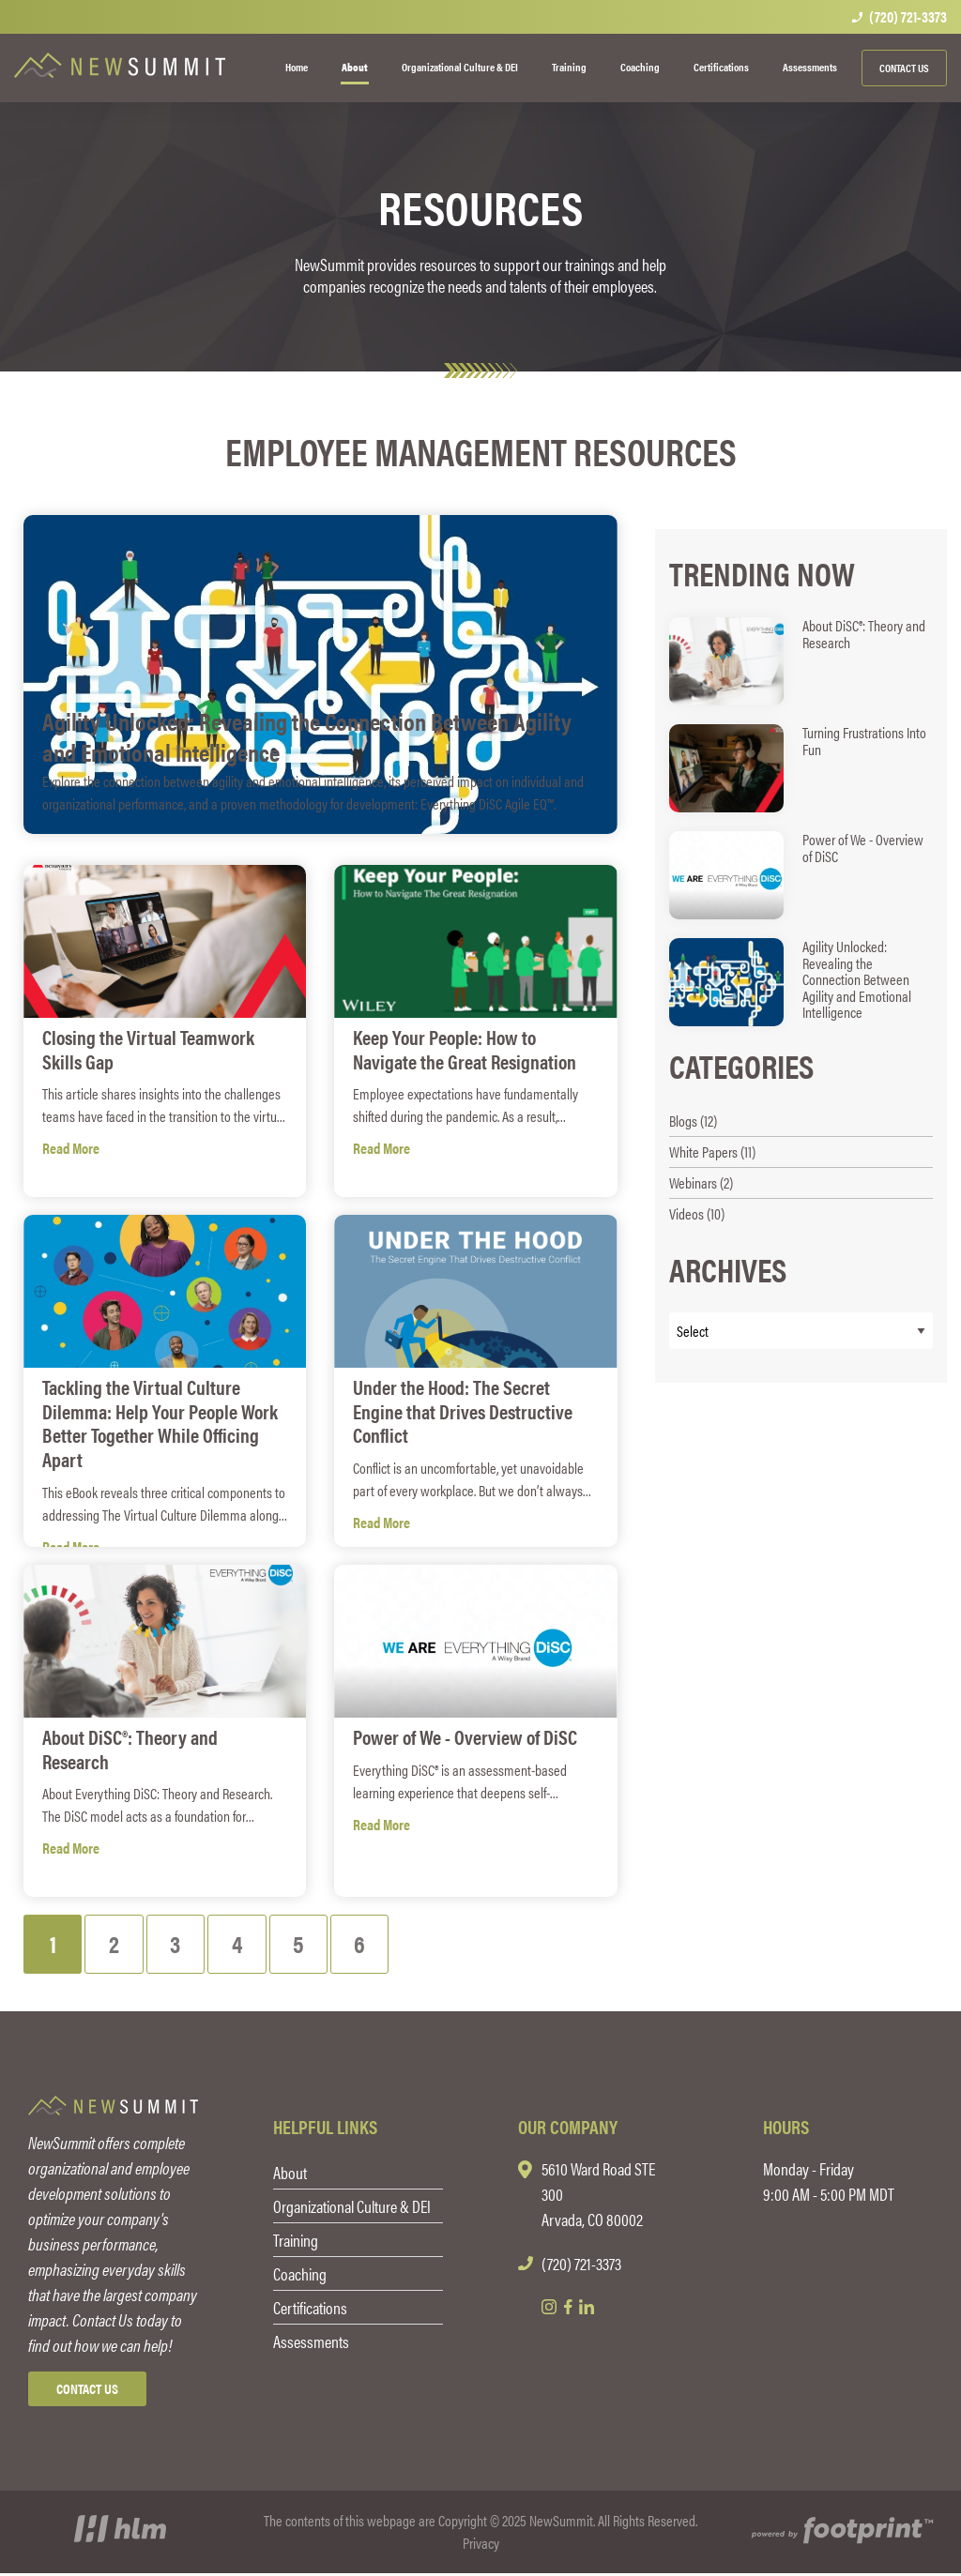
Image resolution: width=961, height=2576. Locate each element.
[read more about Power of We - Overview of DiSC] (801, 875)
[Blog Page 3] (181, 1945)
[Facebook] (568, 2309)
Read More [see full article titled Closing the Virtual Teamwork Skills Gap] (70, 1147)
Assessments (311, 2344)
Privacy (481, 2545)
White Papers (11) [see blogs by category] (712, 1151)
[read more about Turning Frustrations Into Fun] (801, 768)
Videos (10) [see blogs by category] (697, 1213)
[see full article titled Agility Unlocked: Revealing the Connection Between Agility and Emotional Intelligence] (320, 674)
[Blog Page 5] (309, 1945)
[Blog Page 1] (53, 1945)
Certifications (310, 2310)
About (290, 2175)
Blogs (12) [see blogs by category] (693, 1120)
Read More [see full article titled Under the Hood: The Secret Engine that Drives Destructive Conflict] (381, 1497)
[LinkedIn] (587, 2309)
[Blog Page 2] (117, 1945)
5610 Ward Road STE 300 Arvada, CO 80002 (598, 2196)
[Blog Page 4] (245, 1945)
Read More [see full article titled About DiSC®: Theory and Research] (70, 1823)
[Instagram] (549, 2309)
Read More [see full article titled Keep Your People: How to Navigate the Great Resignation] (381, 1147)
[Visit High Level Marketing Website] (120, 2535)
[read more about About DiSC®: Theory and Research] (801, 661)
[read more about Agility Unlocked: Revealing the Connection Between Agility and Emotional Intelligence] (801, 982)
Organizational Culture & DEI (352, 2208)
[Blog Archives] (801, 1330)
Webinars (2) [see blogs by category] (701, 1182)
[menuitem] (296, 68)
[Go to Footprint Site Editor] (841, 2534)
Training (295, 2242)
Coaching (300, 2276)
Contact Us (904, 67)
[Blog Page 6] (373, 1945)
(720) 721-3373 (898, 16)
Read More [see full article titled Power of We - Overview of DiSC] (381, 1823)
